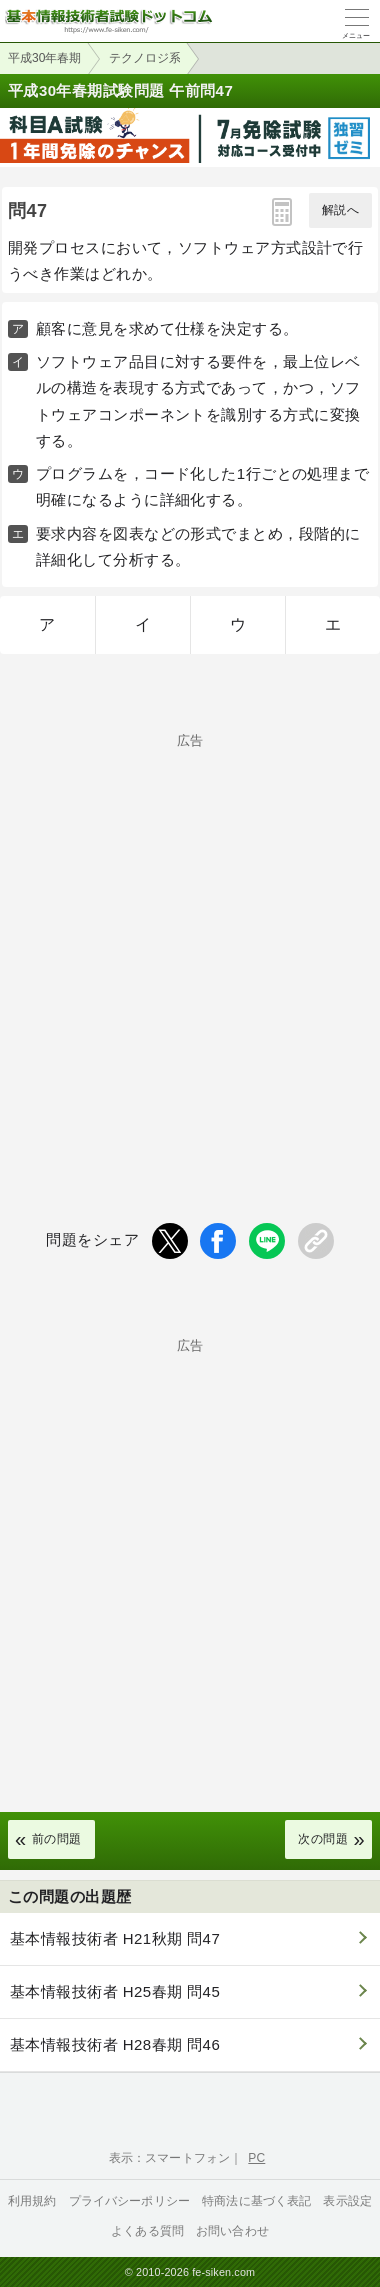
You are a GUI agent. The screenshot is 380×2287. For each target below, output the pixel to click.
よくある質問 (147, 2231)
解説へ (340, 210)
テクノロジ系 (145, 58)
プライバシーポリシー (130, 2201)
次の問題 (323, 1839)
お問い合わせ (232, 2231)
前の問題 (57, 1839)
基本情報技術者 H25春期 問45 (115, 1991)
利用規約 (32, 2201)
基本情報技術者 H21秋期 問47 (115, 1938)
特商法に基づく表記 (256, 2201)
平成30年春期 (44, 58)
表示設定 (347, 2201)
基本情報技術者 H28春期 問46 (115, 2044)
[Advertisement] (190, 945)
